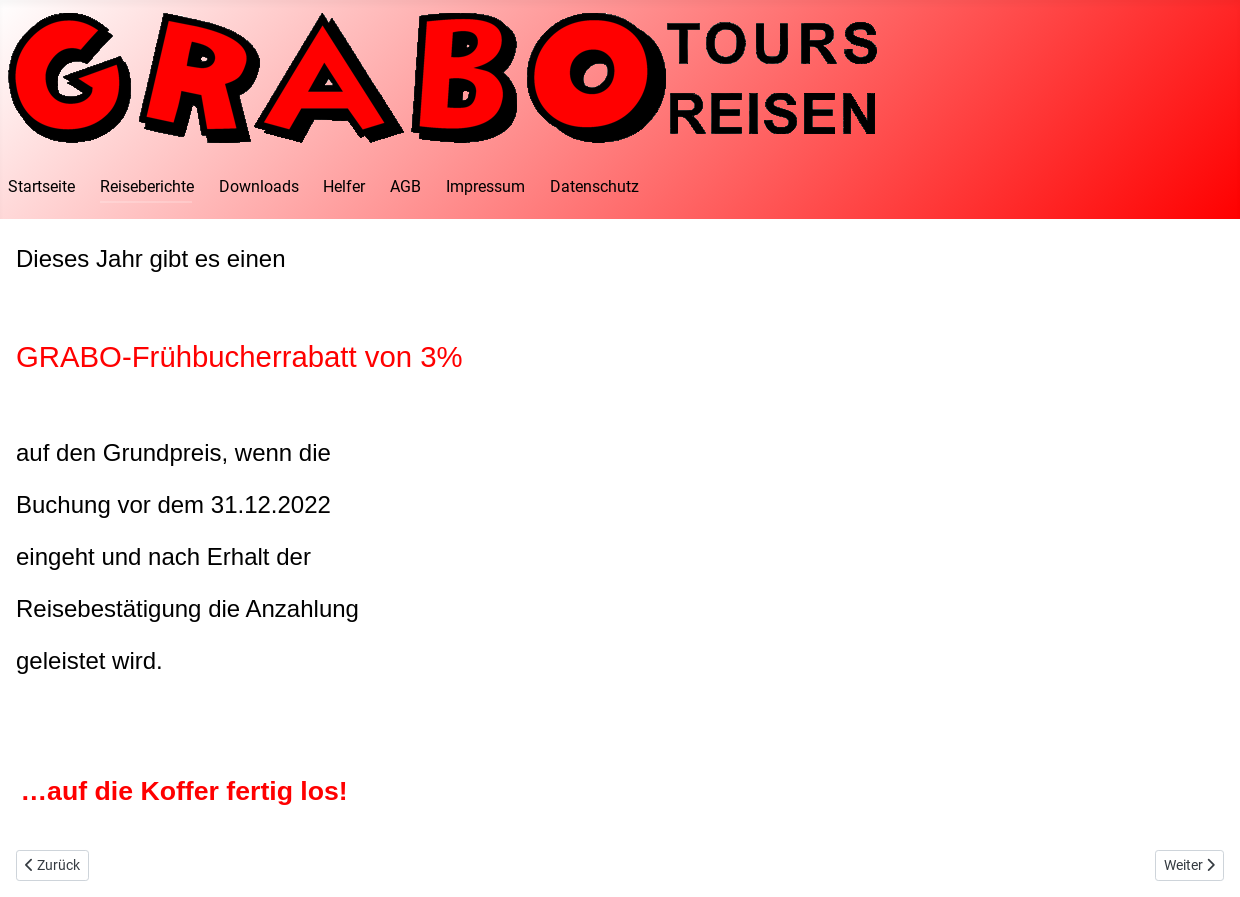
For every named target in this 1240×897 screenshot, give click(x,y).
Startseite (41, 186)
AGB (405, 186)
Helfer (344, 186)
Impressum (485, 186)
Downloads (259, 186)
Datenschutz (594, 186)
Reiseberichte (147, 186)
